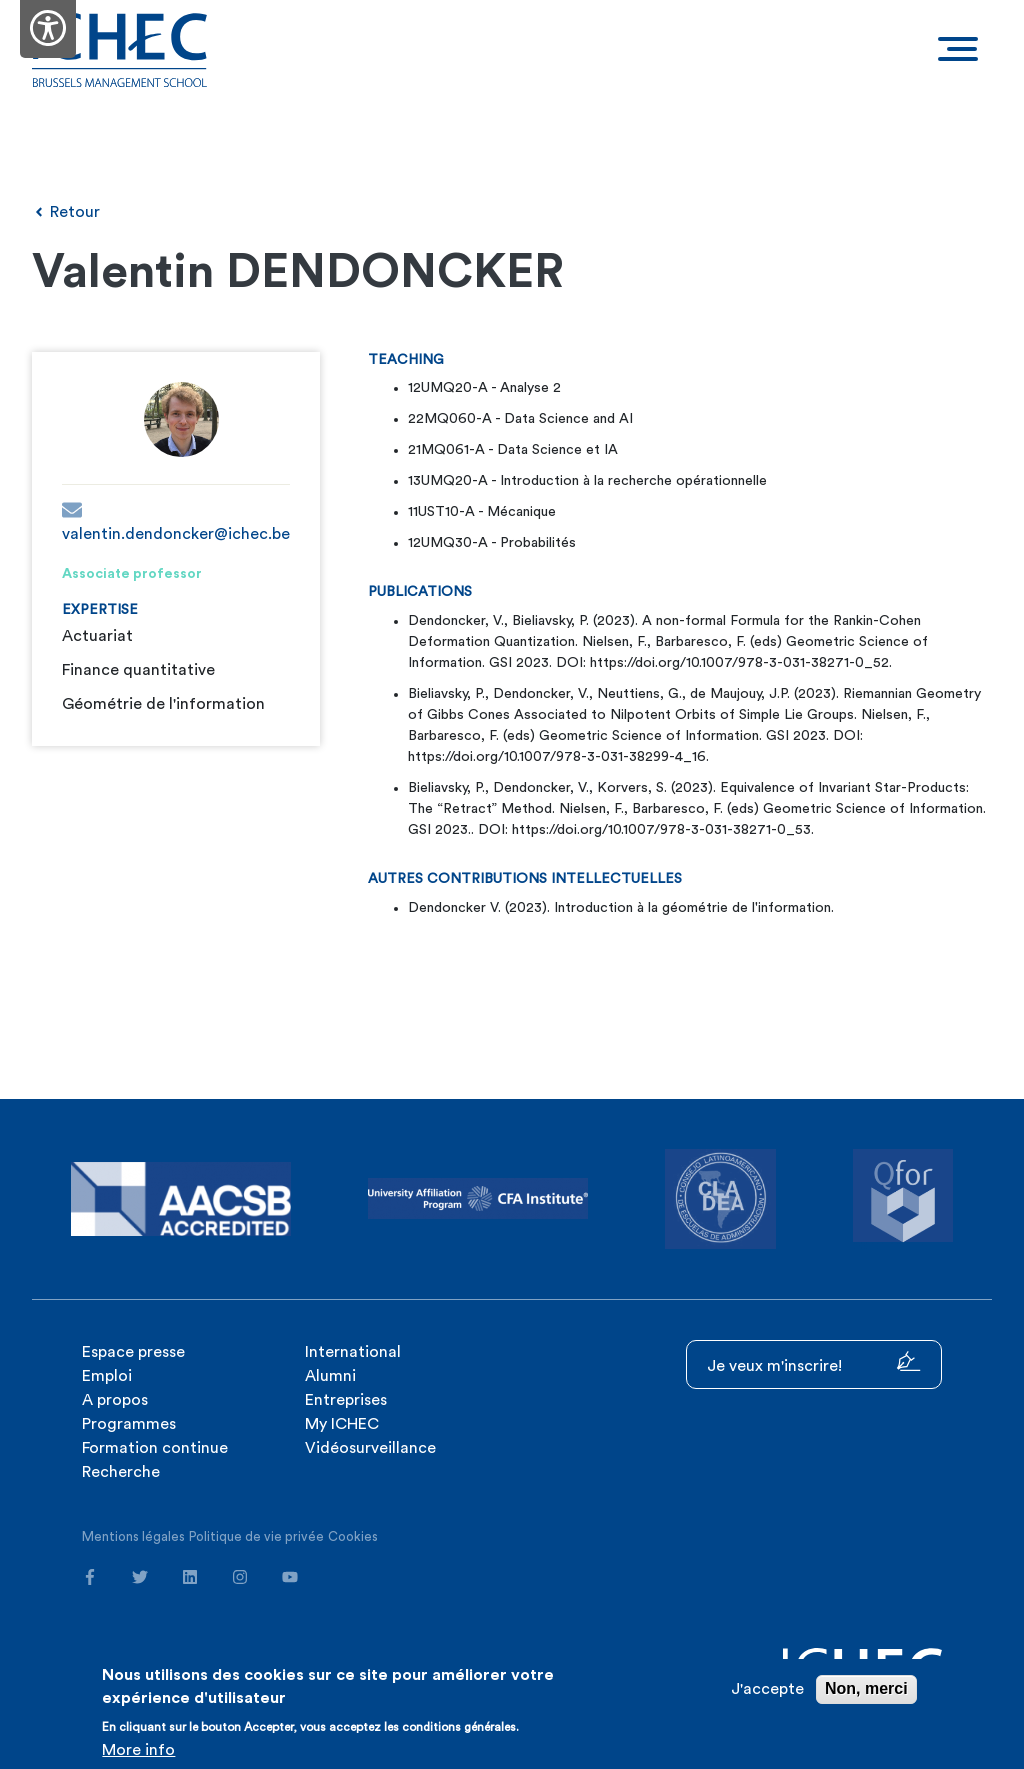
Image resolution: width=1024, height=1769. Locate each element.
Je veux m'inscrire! (814, 1362)
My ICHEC (342, 1424)
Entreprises (346, 1400)
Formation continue (155, 1448)
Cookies (353, 1536)
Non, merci (866, 1689)
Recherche (121, 1472)
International (353, 1352)
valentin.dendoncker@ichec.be (176, 521)
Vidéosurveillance (370, 1448)
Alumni (330, 1376)
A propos (115, 1400)
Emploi (107, 1376)
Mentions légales (133, 1536)
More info (138, 1750)
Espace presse (133, 1352)
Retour (66, 212)
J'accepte (767, 1690)
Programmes (129, 1424)
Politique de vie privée (256, 1536)
